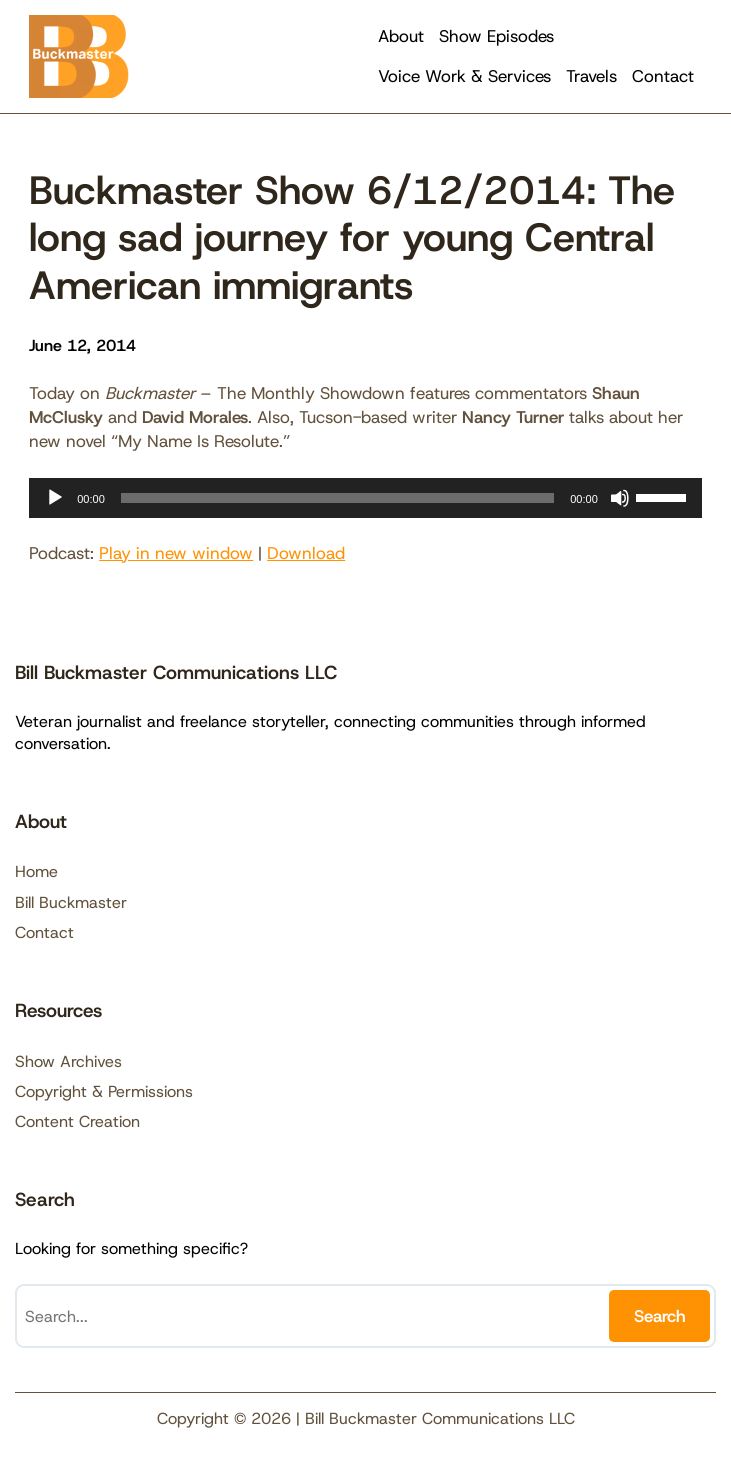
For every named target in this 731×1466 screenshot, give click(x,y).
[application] (365, 498)
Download (306, 553)
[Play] (55, 498)
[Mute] (620, 498)
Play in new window (176, 553)
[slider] (337, 498)
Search (660, 1316)
